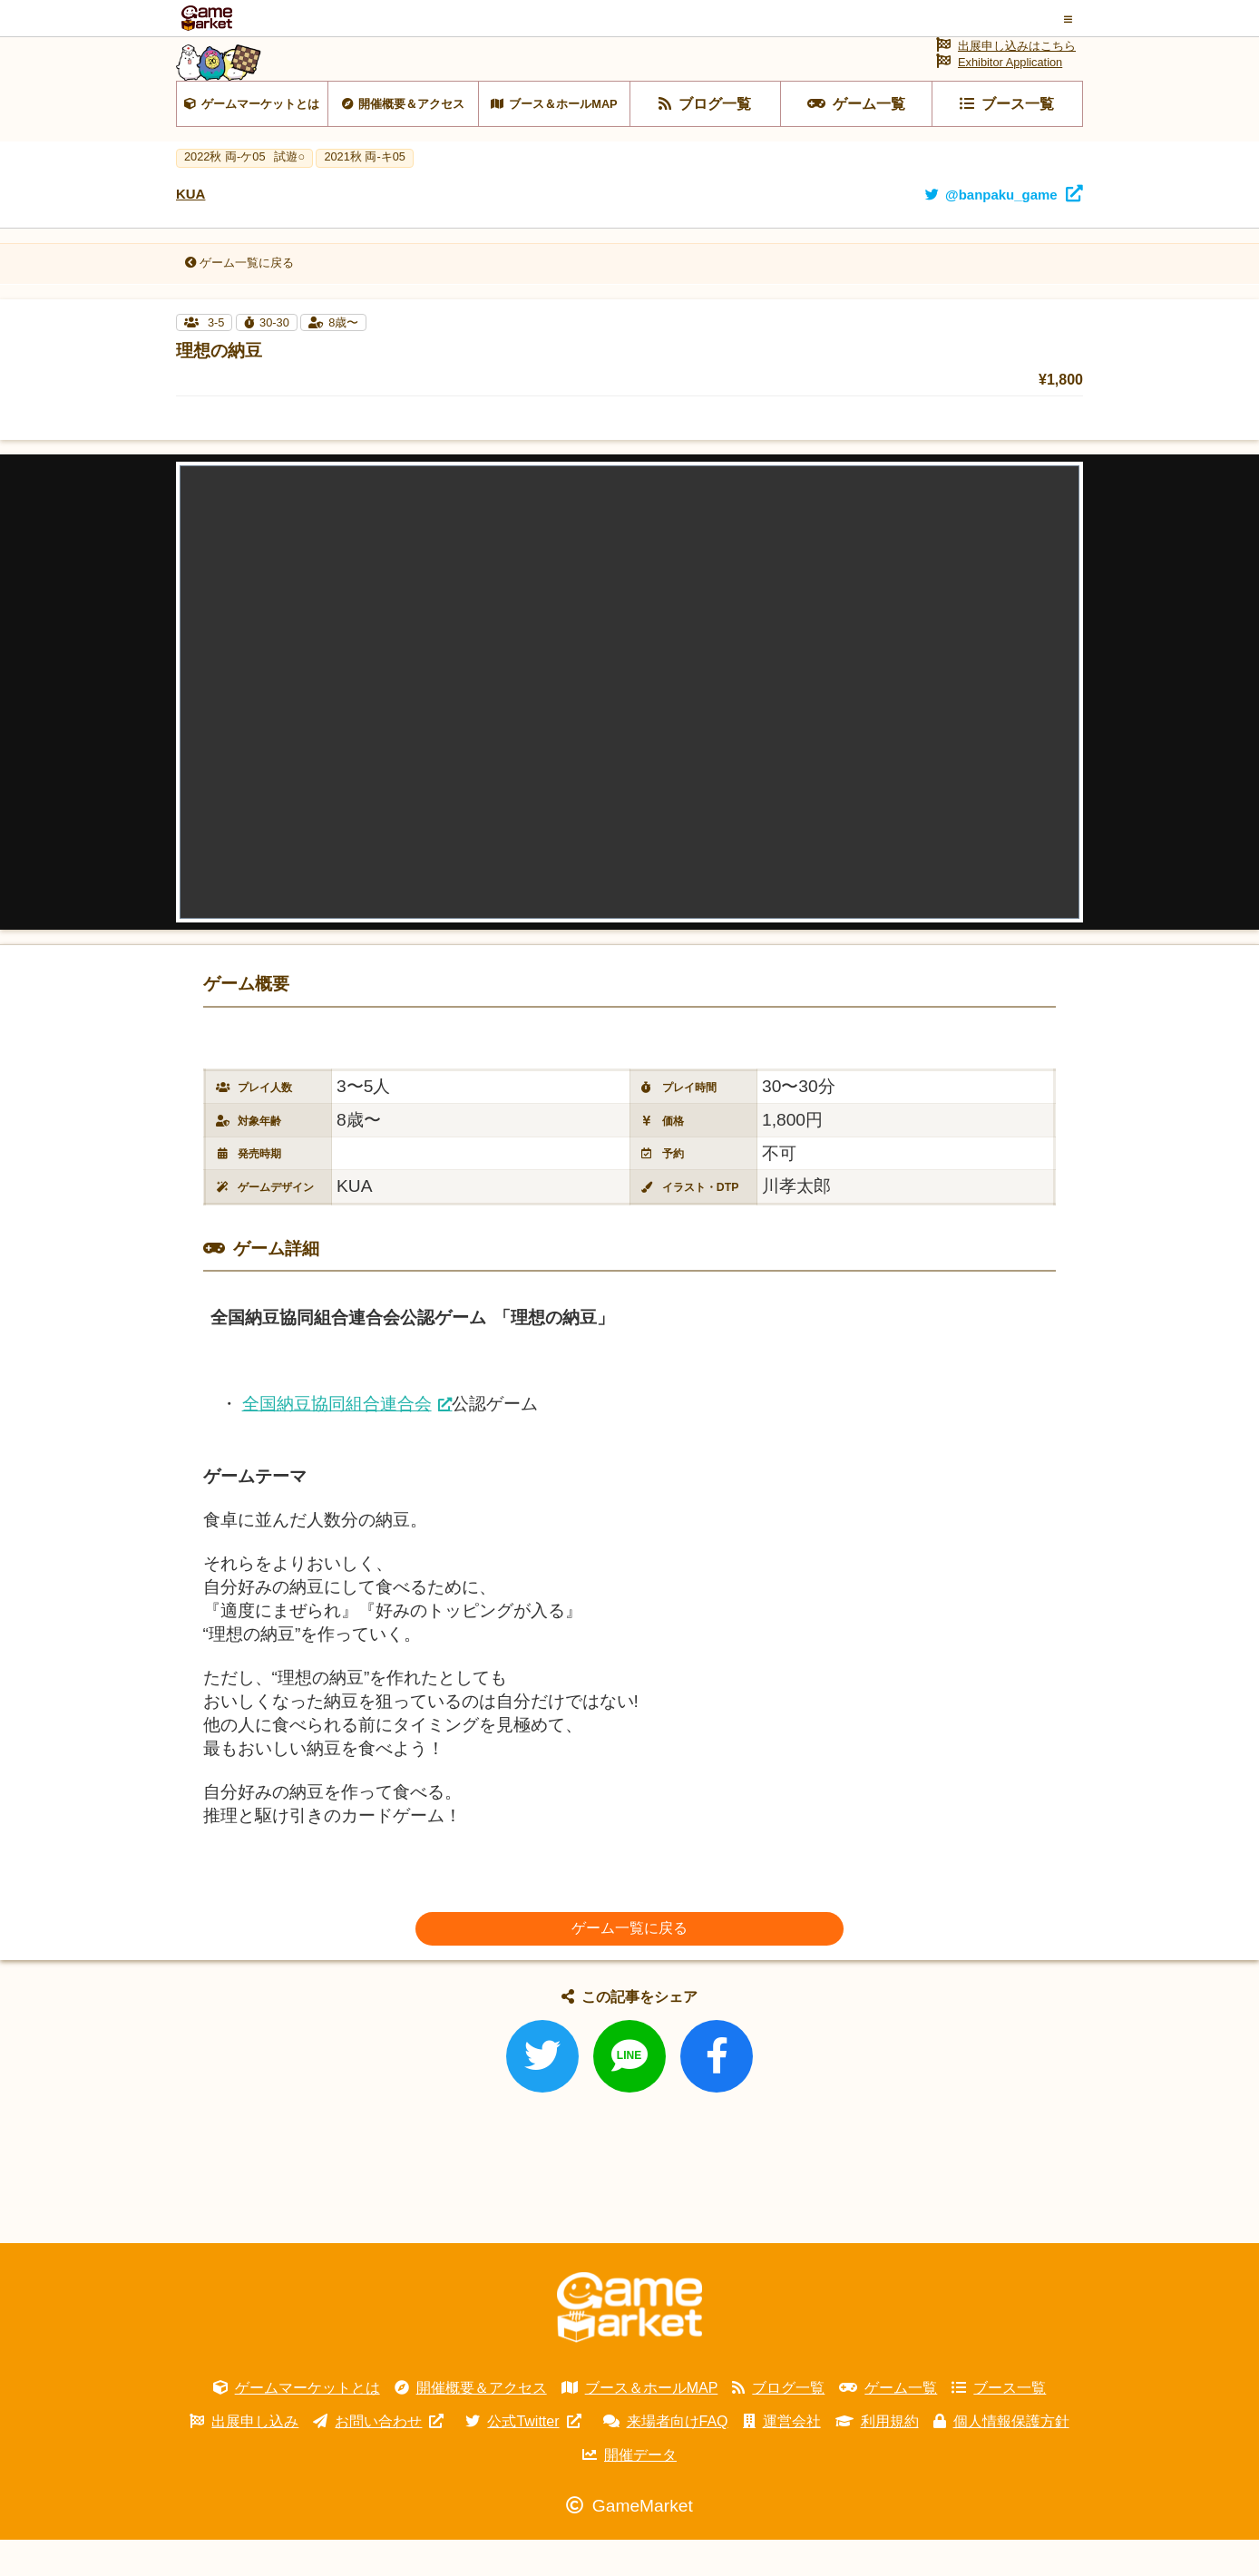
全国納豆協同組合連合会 (337, 1439)
